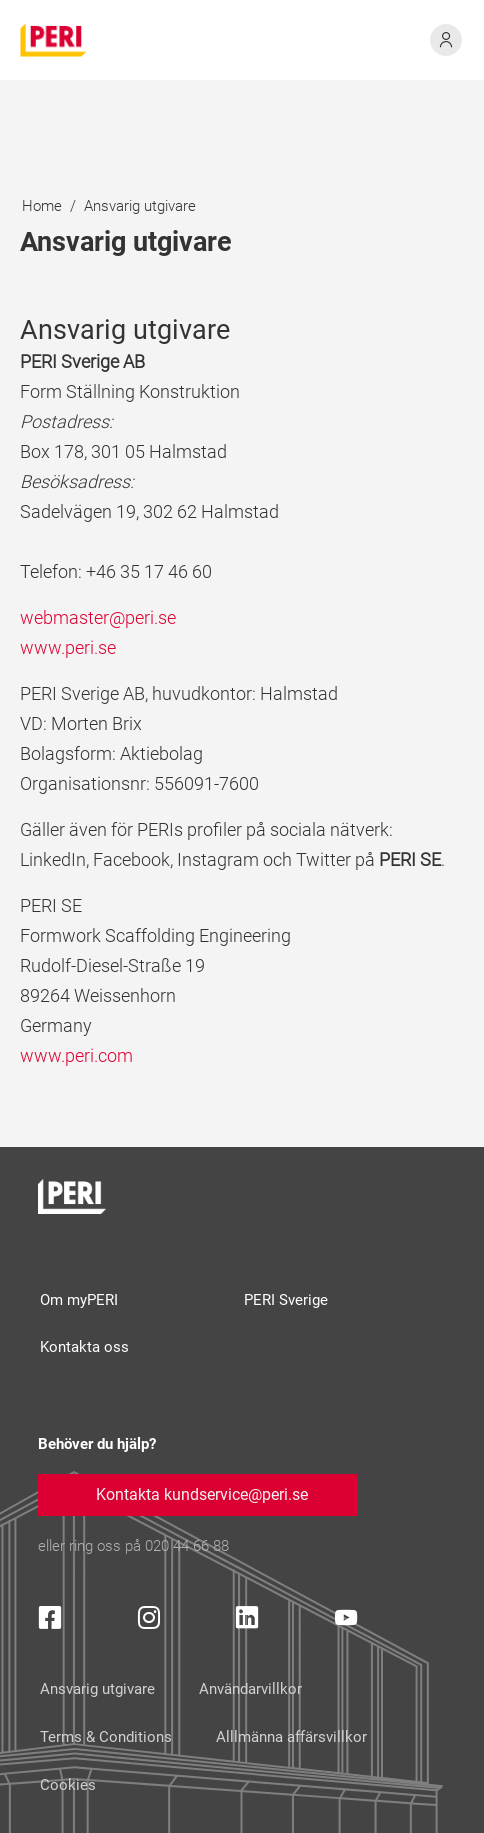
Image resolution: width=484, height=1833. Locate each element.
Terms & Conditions (106, 1737)
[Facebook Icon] (50, 1621)
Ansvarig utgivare (140, 206)
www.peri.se (68, 647)
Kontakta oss (84, 1347)
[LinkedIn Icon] (247, 1621)
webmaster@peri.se (98, 617)
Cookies (68, 1785)
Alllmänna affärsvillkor (291, 1737)
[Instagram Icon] (149, 1621)
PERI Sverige (286, 1300)
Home (42, 206)
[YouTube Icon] (346, 1621)
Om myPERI (79, 1300)
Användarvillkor (250, 1689)
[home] (54, 40)
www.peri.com (76, 1055)
